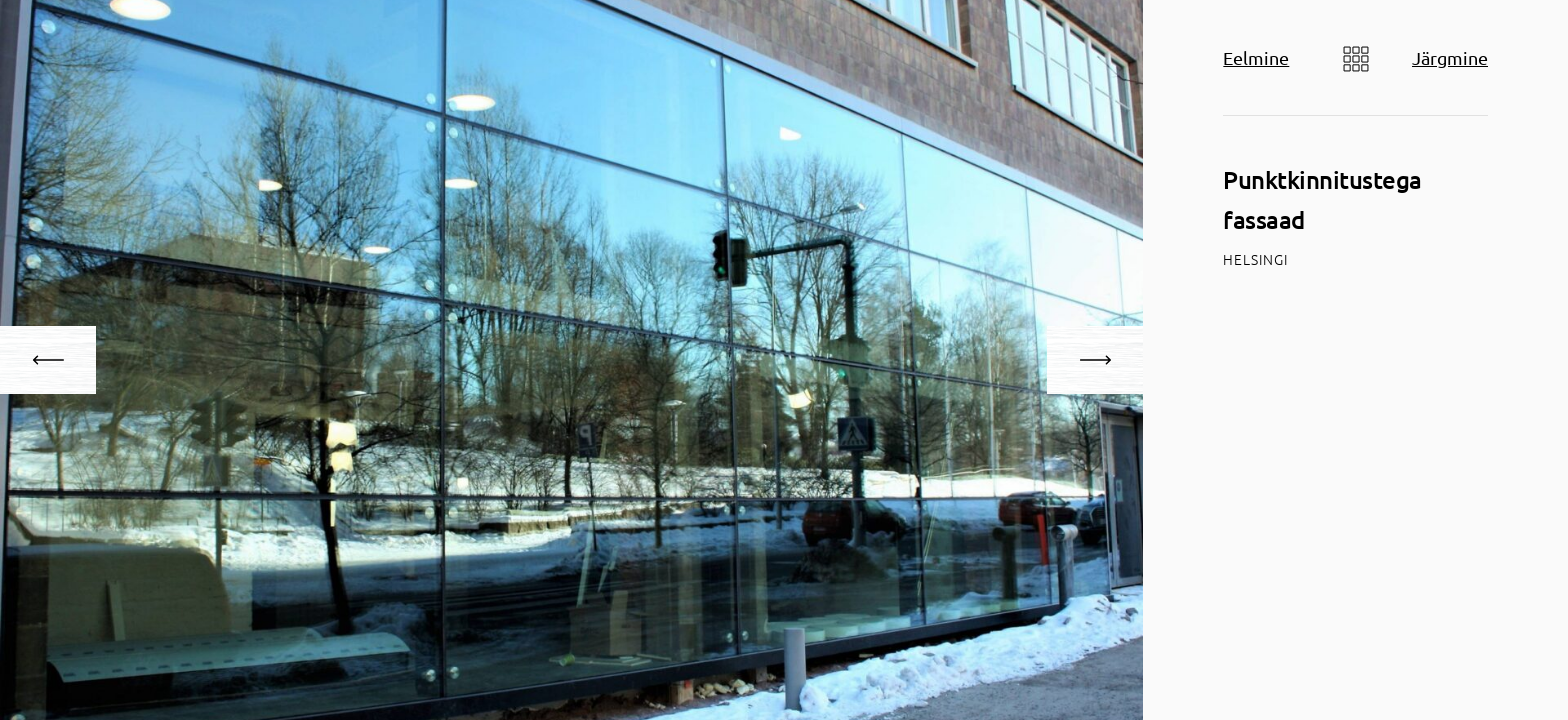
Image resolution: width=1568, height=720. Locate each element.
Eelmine (1256, 57)
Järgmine (1450, 57)
